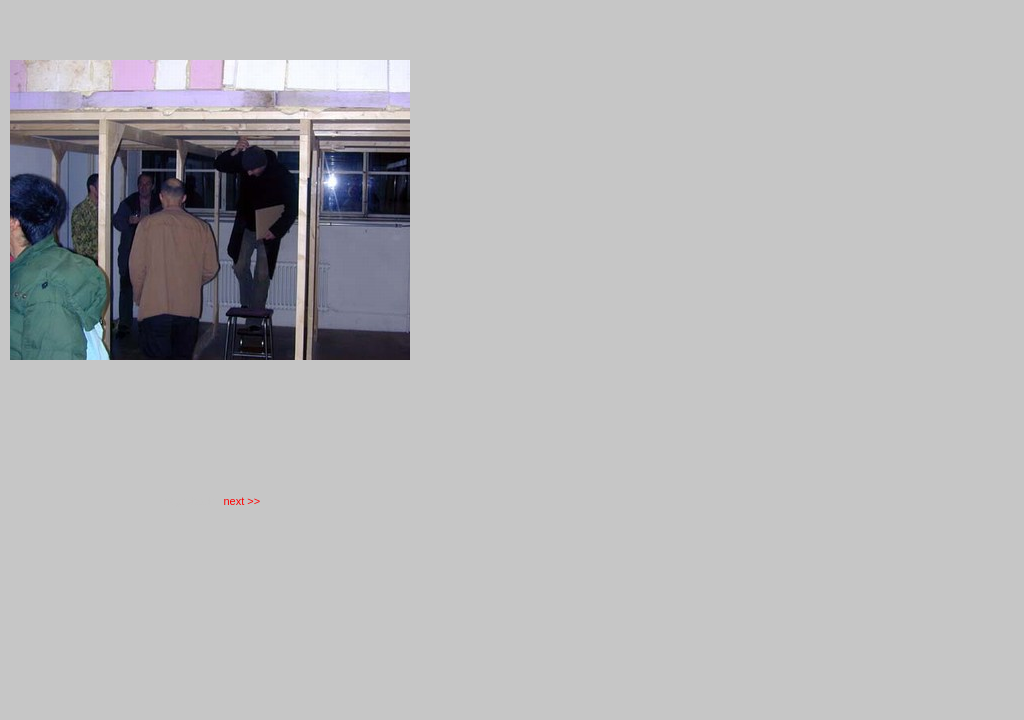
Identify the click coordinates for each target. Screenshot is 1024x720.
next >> (241, 501)
